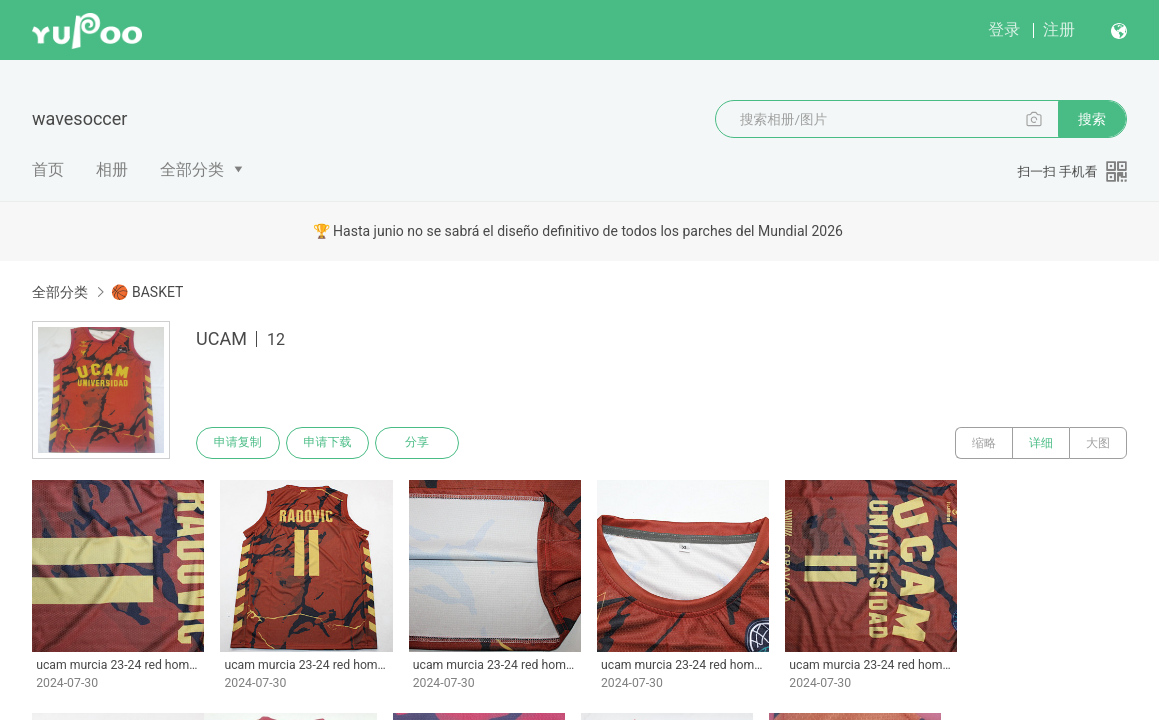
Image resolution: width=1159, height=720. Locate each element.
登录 (1004, 29)
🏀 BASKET (147, 292)
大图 (1098, 443)
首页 (48, 169)
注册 (1059, 29)
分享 (418, 443)
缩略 (984, 443)
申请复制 (238, 443)
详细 (1041, 443)
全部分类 (192, 169)
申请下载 (328, 443)
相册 (112, 169)
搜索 (1092, 119)
